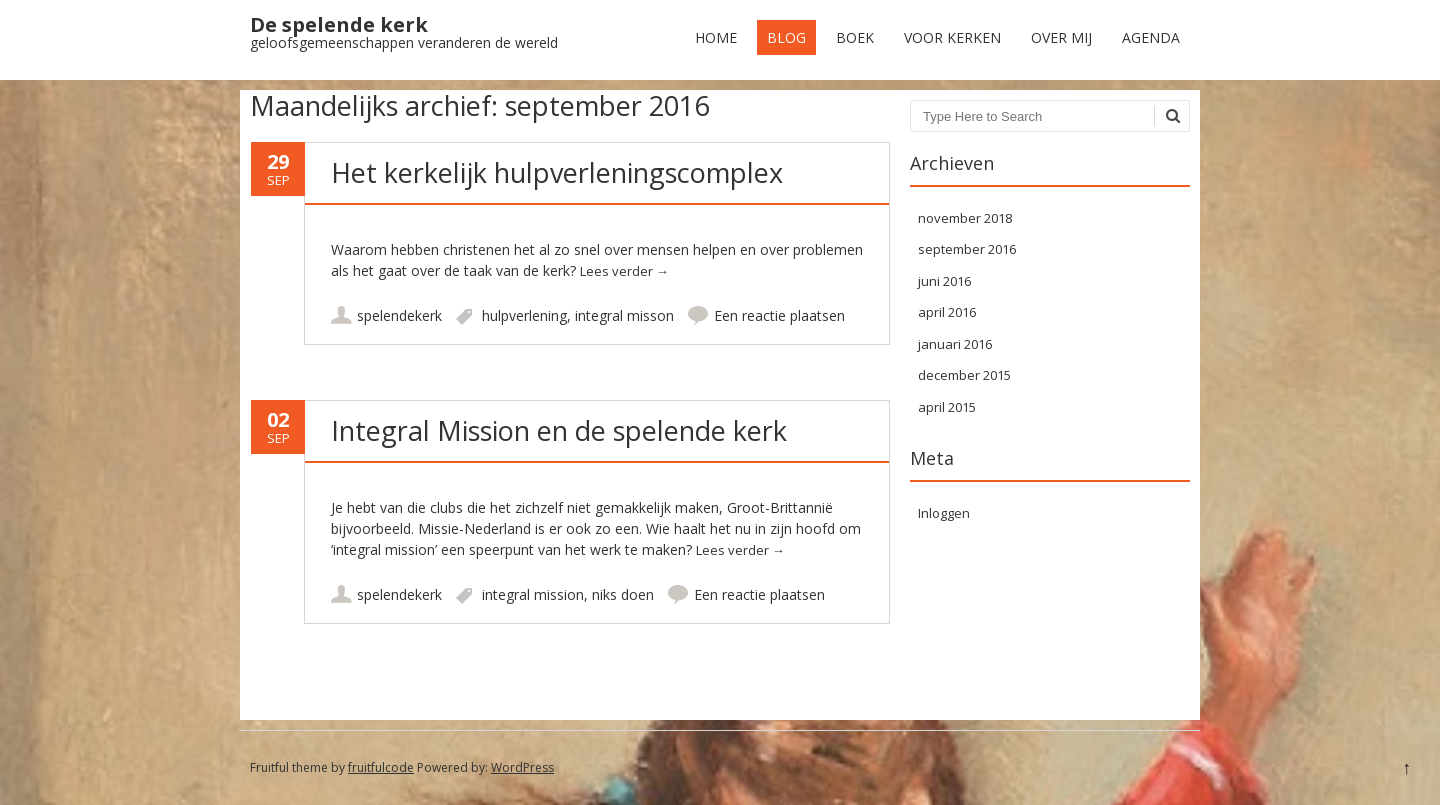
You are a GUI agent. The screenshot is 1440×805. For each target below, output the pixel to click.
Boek (855, 37)
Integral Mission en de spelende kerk (559, 430)
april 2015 (947, 407)
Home (716, 37)
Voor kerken (952, 37)
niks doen (623, 594)
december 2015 (964, 375)
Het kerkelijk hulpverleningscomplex (557, 172)
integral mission (533, 594)
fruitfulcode (381, 767)
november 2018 (965, 218)
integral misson (624, 315)
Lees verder (624, 271)
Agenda (1151, 37)
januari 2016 (955, 344)
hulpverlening (524, 315)
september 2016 (967, 249)
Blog (786, 37)
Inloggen (944, 513)
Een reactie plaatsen (779, 315)
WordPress (522, 767)
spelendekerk (399, 315)
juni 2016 (944, 281)
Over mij (1061, 37)
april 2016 (947, 312)
